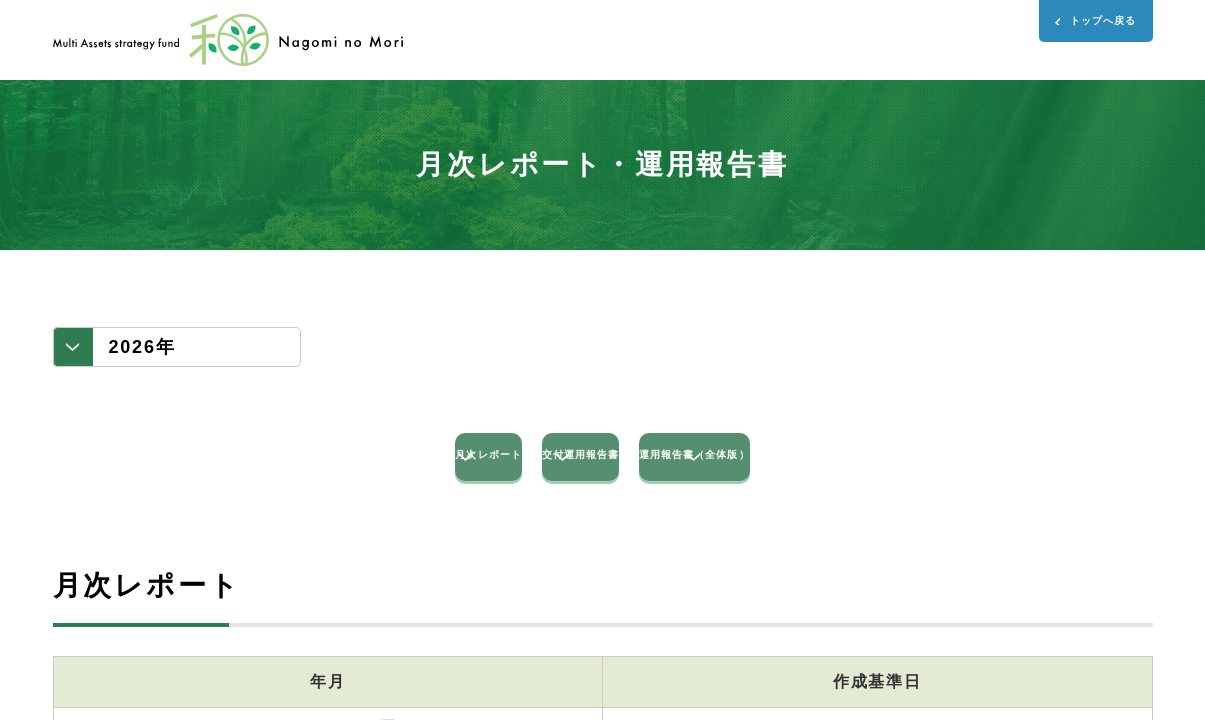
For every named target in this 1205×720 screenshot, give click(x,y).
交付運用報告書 (602, 469)
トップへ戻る (1074, 31)
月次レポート (283, 469)
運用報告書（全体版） (923, 469)
